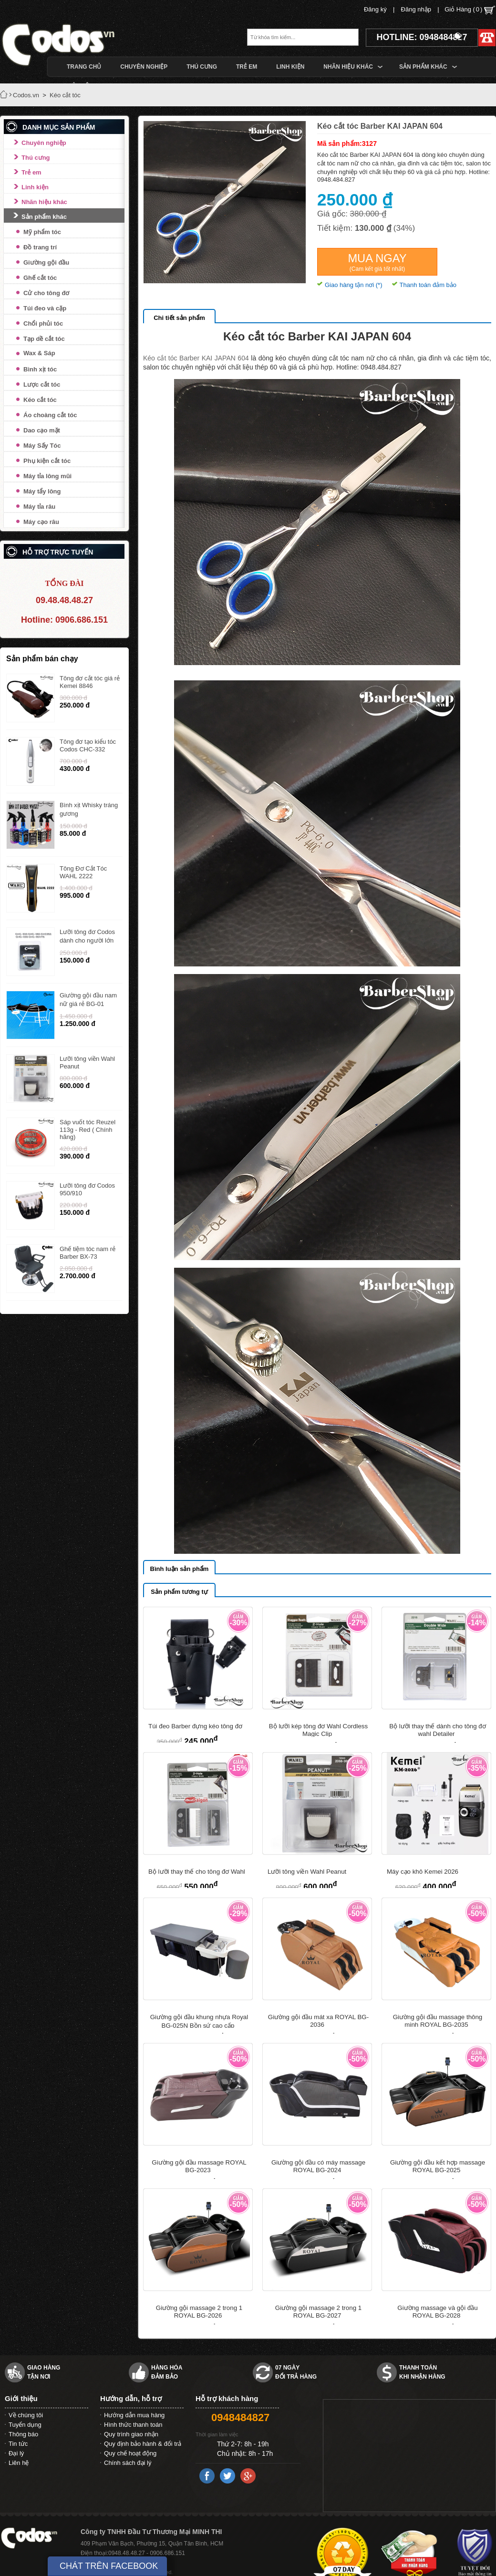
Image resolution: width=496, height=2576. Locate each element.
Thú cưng (35, 157)
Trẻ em (31, 172)
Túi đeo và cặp (44, 308)
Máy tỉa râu (39, 506)
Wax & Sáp (39, 353)
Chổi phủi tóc (43, 323)
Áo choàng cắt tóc (50, 415)
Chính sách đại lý (128, 2462)
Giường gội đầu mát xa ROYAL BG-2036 (318, 2020)
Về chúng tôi (26, 2415)
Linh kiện (35, 187)
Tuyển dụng (25, 2424)
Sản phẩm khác (44, 216)
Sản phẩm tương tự (179, 1591)
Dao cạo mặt (41, 430)
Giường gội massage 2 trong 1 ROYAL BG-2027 (318, 2311)
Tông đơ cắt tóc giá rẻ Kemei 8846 (90, 682)
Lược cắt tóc (41, 384)
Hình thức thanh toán (133, 2424)
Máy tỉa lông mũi (47, 476)
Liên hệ (19, 2462)
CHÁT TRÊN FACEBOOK (109, 2566)
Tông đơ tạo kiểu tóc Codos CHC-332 (88, 745)
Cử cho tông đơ (46, 293)
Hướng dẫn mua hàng (134, 2415)
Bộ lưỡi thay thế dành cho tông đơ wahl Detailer (437, 1730)
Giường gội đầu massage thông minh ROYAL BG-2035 (438, 2020)
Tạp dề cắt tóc (44, 338)
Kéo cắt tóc (40, 399)
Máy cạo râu (41, 521)
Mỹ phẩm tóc (42, 232)
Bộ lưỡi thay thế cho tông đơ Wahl (196, 1871)
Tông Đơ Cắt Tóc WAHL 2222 (83, 872)
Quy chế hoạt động (130, 2453)
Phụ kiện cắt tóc (47, 460)
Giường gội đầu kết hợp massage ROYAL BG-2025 (437, 2166)
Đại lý (16, 2453)
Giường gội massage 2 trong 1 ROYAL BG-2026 (199, 2311)
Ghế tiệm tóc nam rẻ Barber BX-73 (87, 1252)
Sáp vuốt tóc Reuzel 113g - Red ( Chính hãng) (87, 1129)
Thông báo (23, 2434)
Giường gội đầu (46, 262)
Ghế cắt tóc (40, 277)
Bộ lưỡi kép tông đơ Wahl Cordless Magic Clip (318, 1730)
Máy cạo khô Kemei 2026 (422, 1871)
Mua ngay (377, 262)
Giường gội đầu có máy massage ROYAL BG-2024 (318, 2166)
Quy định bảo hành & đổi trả (142, 2443)
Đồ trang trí (40, 247)
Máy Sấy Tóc (42, 445)
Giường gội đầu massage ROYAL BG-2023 (199, 2166)
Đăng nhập (416, 9)
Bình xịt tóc (40, 369)
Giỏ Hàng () (469, 10)
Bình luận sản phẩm (179, 1568)
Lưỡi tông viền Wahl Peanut (307, 1871)
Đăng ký (375, 9)
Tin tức (18, 2443)
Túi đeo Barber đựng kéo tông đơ (195, 1726)
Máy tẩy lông (42, 491)
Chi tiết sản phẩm (179, 317)
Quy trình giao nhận (131, 2434)
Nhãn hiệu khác (44, 201)
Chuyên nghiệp (43, 142)
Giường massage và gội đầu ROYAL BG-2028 (437, 2311)
